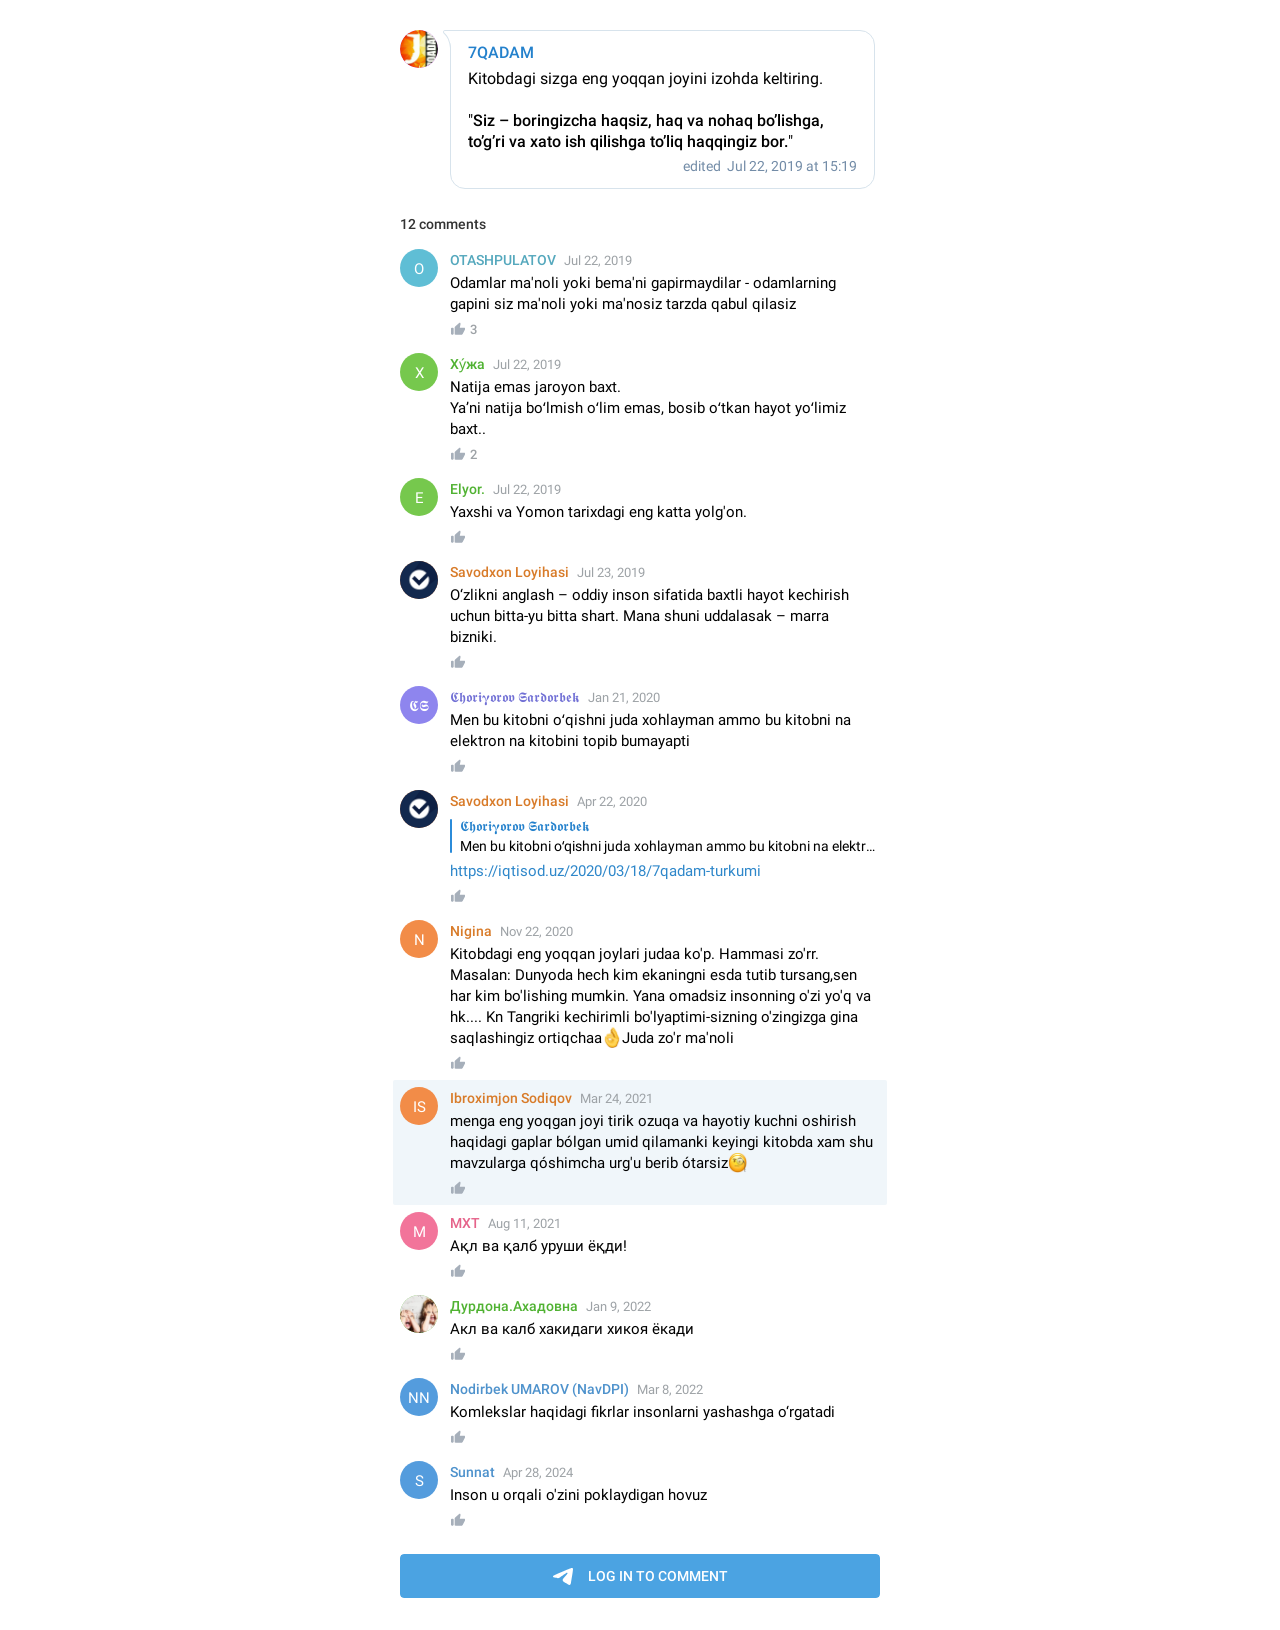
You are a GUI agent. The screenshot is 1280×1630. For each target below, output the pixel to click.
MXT (465, 1223)
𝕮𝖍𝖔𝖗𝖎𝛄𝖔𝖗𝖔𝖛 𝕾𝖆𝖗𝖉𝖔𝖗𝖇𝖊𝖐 (515, 697)
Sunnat (472, 1472)
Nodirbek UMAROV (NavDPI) (539, 1389)
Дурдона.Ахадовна (514, 1306)
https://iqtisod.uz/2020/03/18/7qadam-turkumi (605, 871)
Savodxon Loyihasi (509, 572)
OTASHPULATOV (503, 260)
